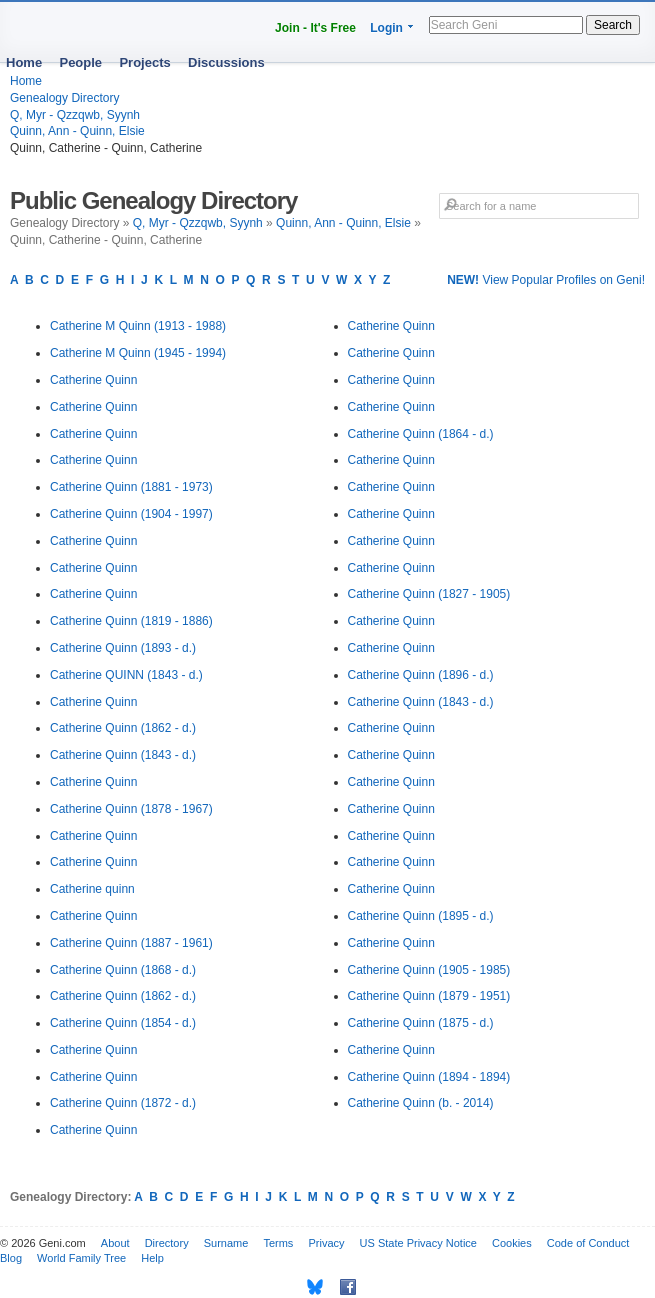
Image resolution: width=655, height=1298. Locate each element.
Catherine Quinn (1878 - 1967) (131, 809)
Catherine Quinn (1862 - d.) (123, 728)
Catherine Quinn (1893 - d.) (123, 648)
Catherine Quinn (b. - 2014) (421, 1103)
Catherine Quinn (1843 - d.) (123, 755)
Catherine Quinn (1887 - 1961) (131, 943)
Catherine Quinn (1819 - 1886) (131, 621)
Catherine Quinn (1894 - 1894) (429, 1077)
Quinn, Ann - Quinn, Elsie (77, 131)
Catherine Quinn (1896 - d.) (421, 675)
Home (24, 62)
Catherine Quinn (93, 380)
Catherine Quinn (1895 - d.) (421, 916)
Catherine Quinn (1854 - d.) (123, 1023)
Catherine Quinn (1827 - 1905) (429, 594)
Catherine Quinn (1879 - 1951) (429, 996)
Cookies (512, 1243)
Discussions (226, 62)
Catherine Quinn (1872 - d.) (123, 1103)
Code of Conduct (588, 1243)
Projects (144, 62)
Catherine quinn (92, 889)
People (80, 62)
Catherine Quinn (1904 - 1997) (131, 514)
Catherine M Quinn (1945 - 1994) (138, 353)
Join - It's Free (315, 28)
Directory (167, 1243)
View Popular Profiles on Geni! (546, 280)
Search (613, 25)
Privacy (326, 1243)
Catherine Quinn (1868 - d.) (123, 970)
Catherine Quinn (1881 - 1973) (131, 487)
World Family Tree (81, 1258)
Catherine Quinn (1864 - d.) (421, 434)
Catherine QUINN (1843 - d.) (126, 675)
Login (386, 28)
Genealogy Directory (64, 98)
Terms (278, 1243)
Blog (11, 1258)
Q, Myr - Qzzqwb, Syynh (75, 115)
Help (152, 1258)
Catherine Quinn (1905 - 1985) (429, 970)
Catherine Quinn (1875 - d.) (421, 1023)
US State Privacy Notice (418, 1243)
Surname (226, 1243)
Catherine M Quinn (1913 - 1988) (138, 326)
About (115, 1243)
